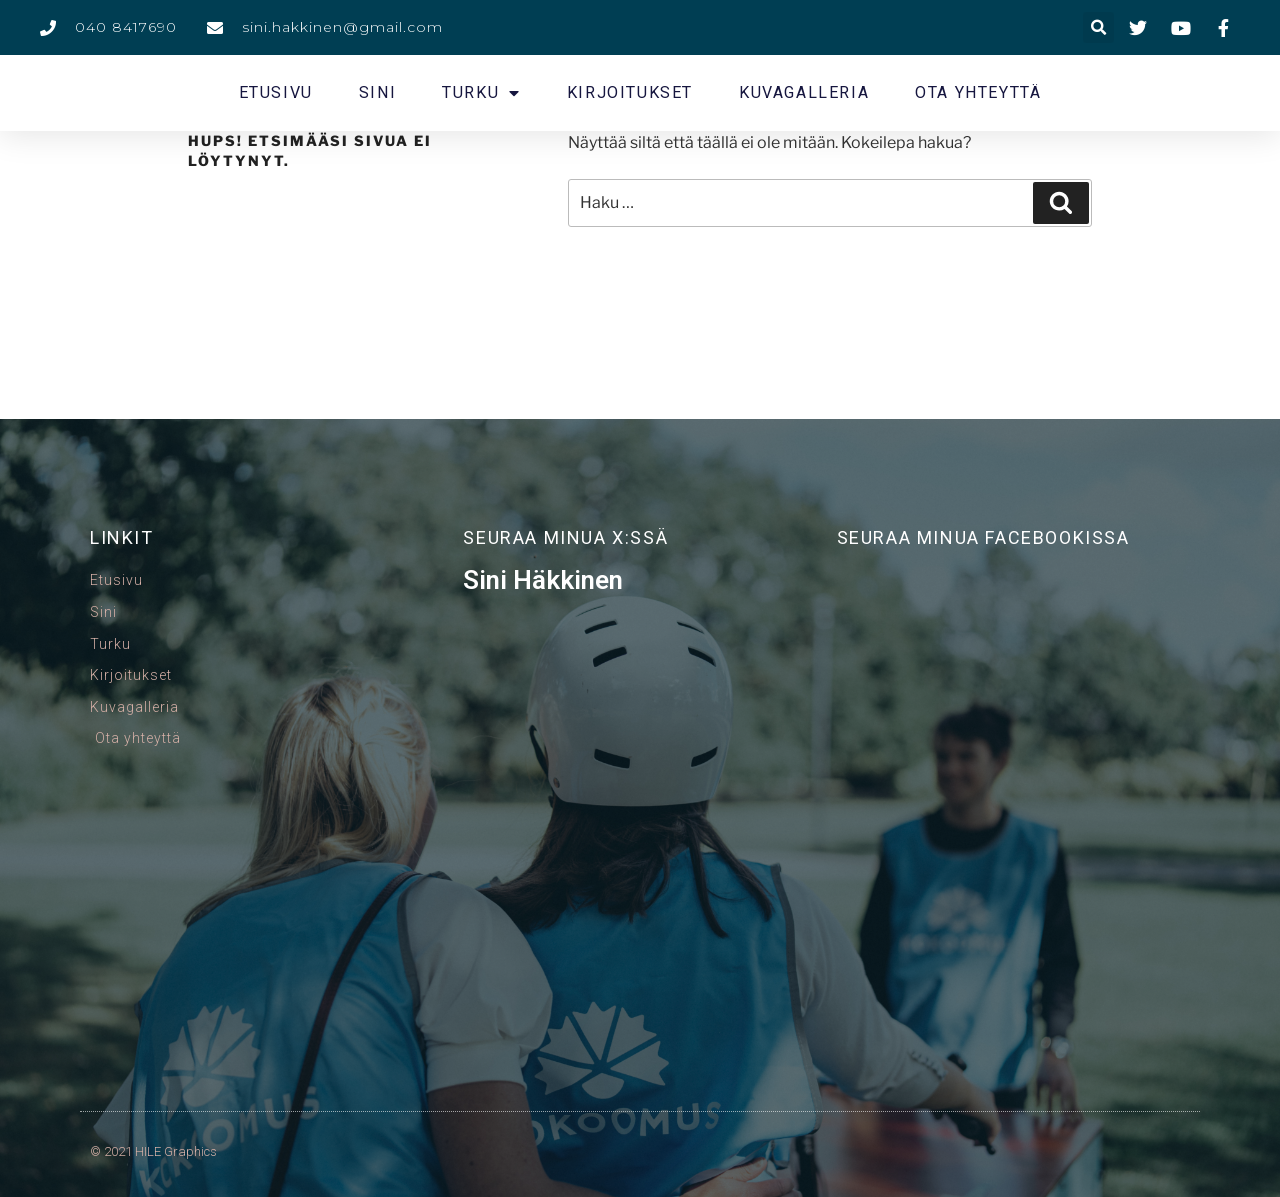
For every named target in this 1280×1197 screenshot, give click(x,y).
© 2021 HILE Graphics (153, 1151)
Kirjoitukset (630, 92)
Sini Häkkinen (543, 580)
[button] (1098, 27)
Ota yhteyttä (978, 92)
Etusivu (276, 92)
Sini (377, 92)
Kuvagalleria (804, 92)
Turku (481, 93)
